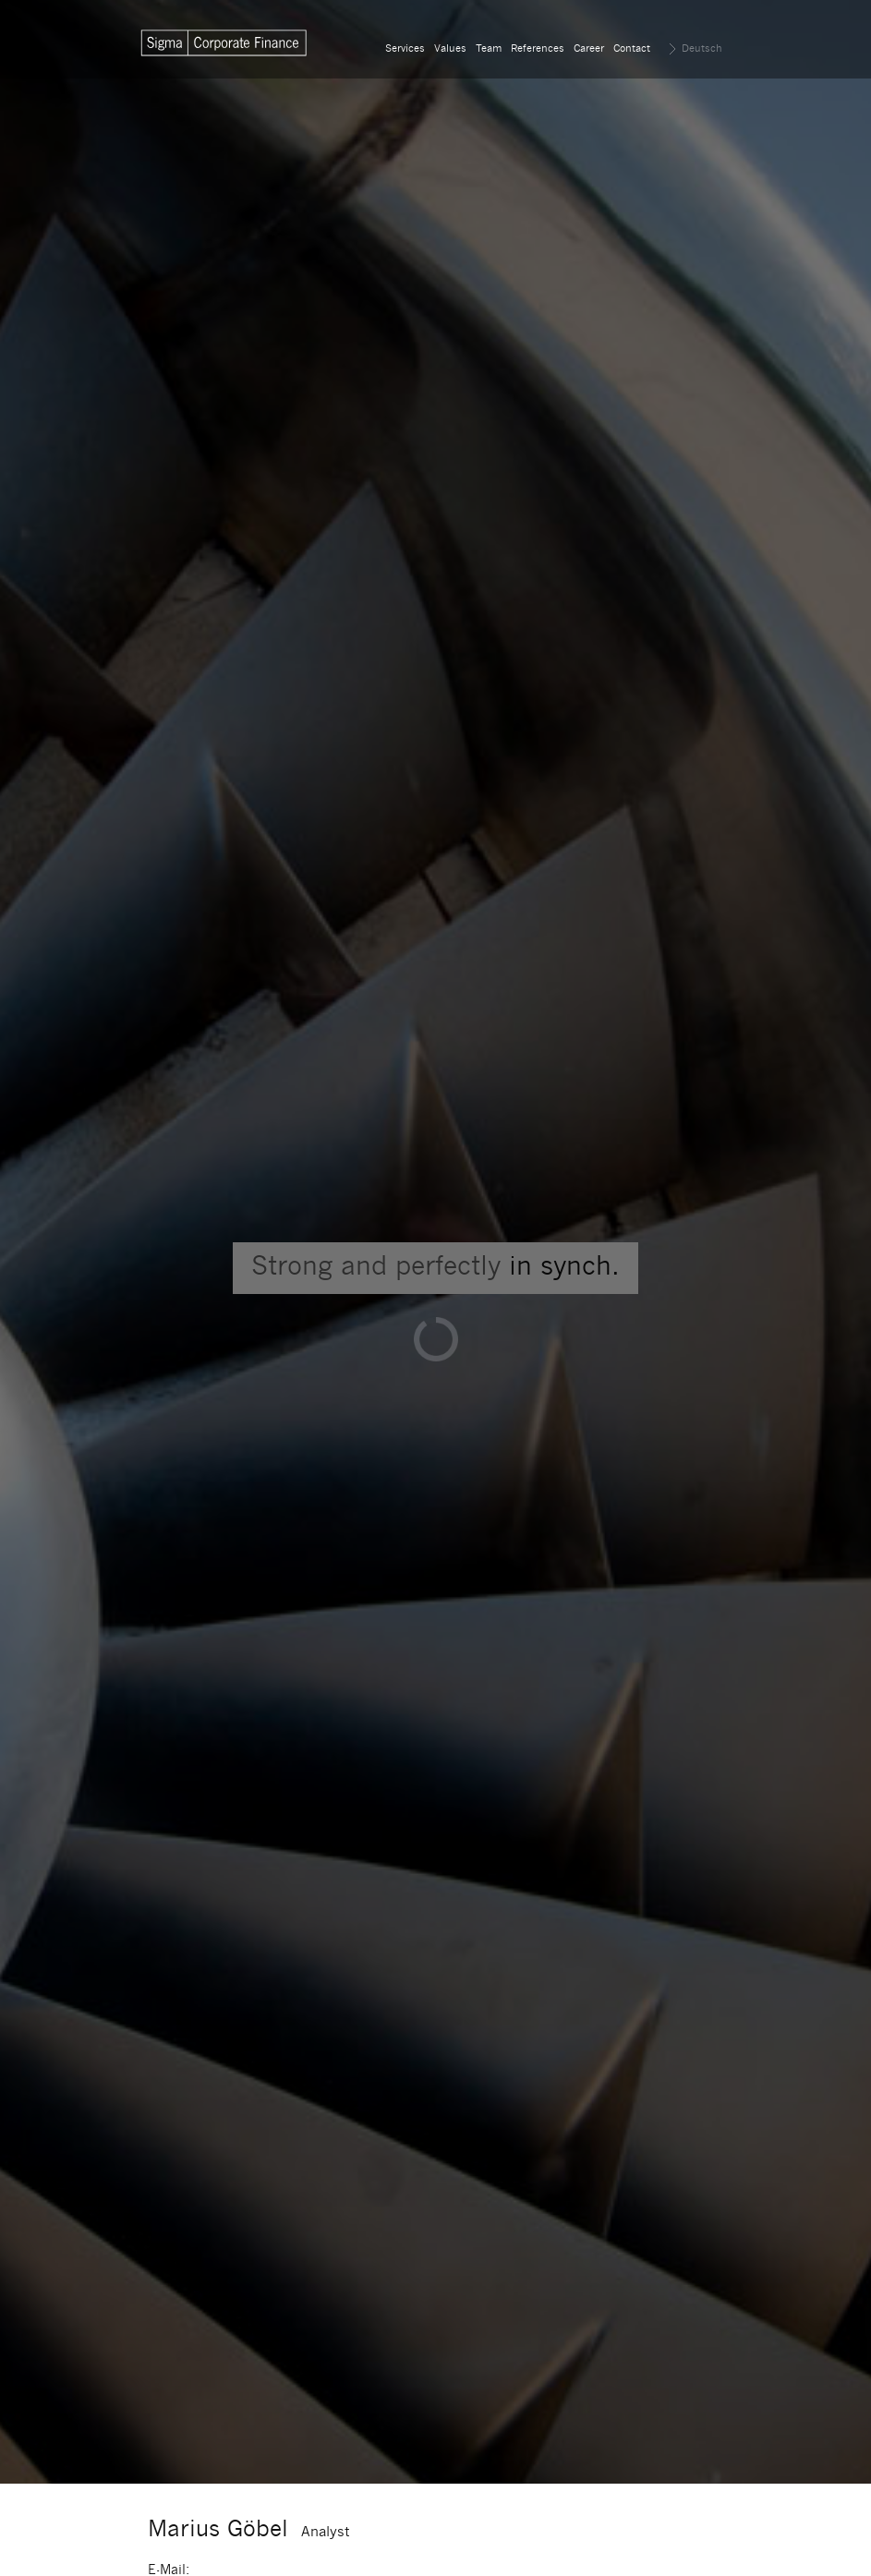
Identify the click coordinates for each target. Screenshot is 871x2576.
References (537, 49)
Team (489, 49)
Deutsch (702, 49)
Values (450, 49)
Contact (631, 49)
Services (405, 49)
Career (589, 49)
